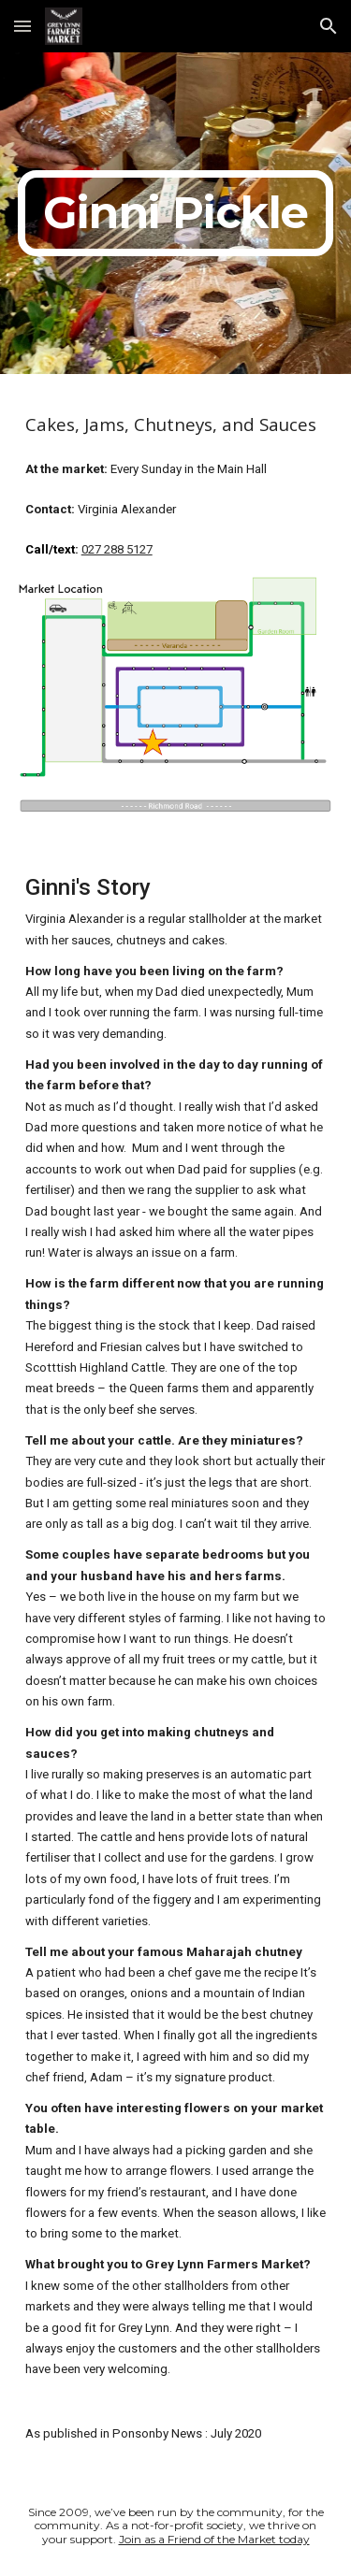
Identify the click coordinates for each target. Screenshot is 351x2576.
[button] (22, 25)
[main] (176, 213)
